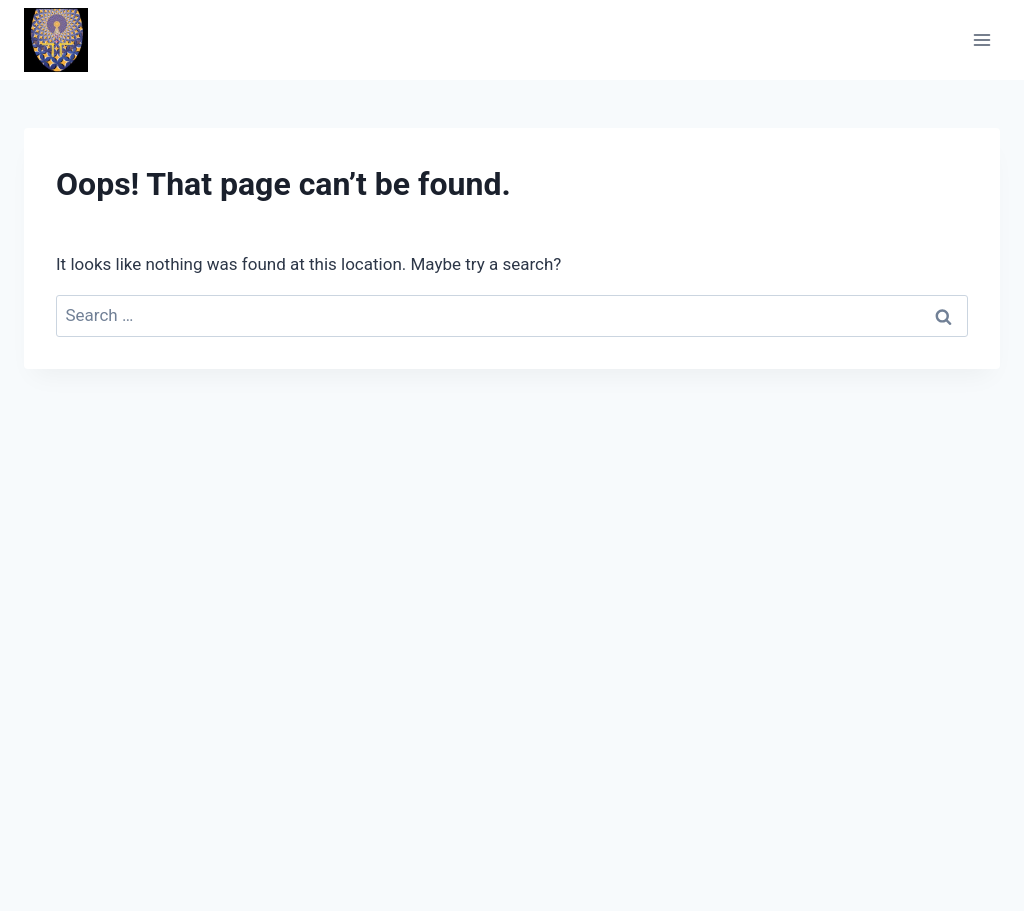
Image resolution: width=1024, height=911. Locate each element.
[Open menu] (981, 39)
